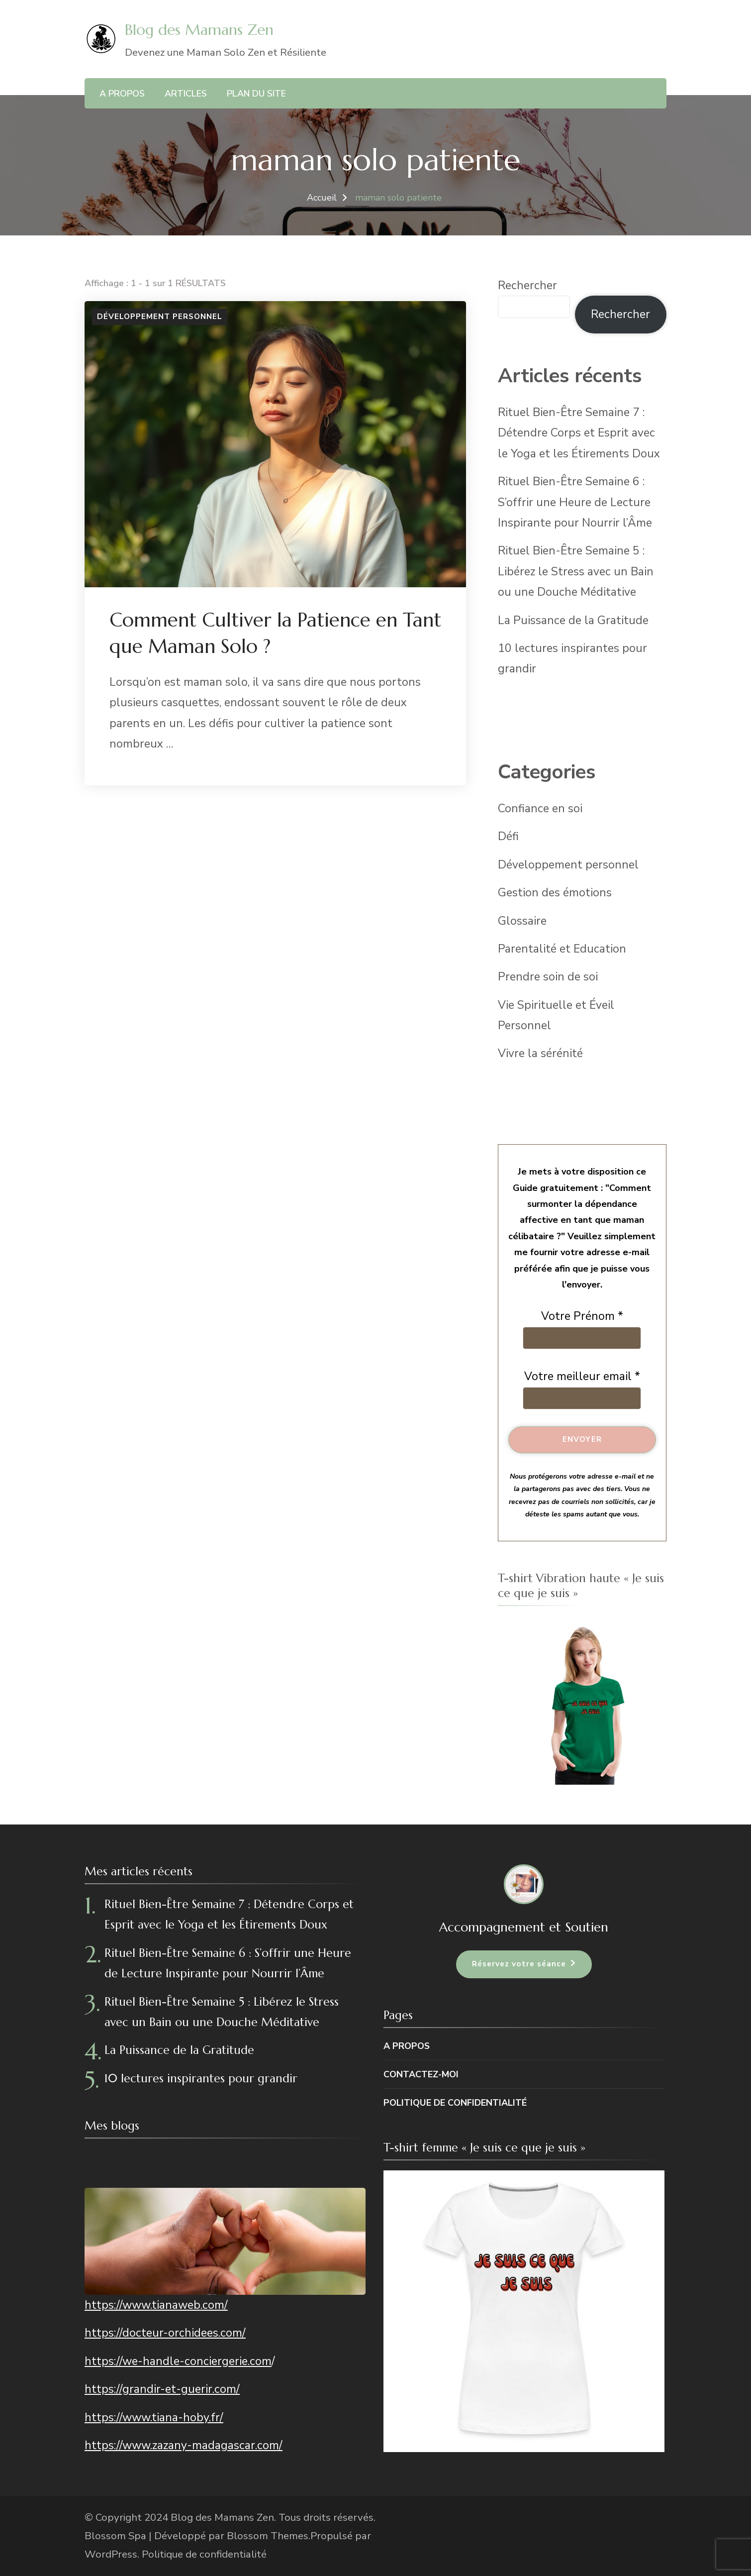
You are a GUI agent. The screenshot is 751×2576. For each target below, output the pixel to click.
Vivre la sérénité (540, 1053)
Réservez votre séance (519, 1964)
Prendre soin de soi (548, 976)
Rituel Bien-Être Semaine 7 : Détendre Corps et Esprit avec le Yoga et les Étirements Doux (579, 433)
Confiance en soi (540, 808)
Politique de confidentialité (455, 2103)
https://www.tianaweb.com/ (156, 2305)
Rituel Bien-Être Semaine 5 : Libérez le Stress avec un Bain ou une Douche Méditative (576, 571)
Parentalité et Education (562, 949)
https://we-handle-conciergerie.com (178, 2361)
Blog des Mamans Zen (199, 29)
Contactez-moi (421, 2074)
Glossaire (522, 921)
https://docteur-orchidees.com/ (165, 2333)
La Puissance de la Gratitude (573, 620)
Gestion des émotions (555, 892)
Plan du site (256, 94)
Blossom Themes (267, 2536)
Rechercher (527, 285)
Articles (186, 94)
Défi (508, 836)
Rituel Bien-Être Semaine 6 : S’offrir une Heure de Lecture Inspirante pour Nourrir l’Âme (575, 502)
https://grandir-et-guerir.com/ (162, 2389)
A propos (122, 94)
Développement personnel (159, 317)
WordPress (111, 2554)
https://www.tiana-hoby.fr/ (154, 2417)
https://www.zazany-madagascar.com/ (183, 2445)
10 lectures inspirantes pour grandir (200, 2078)
